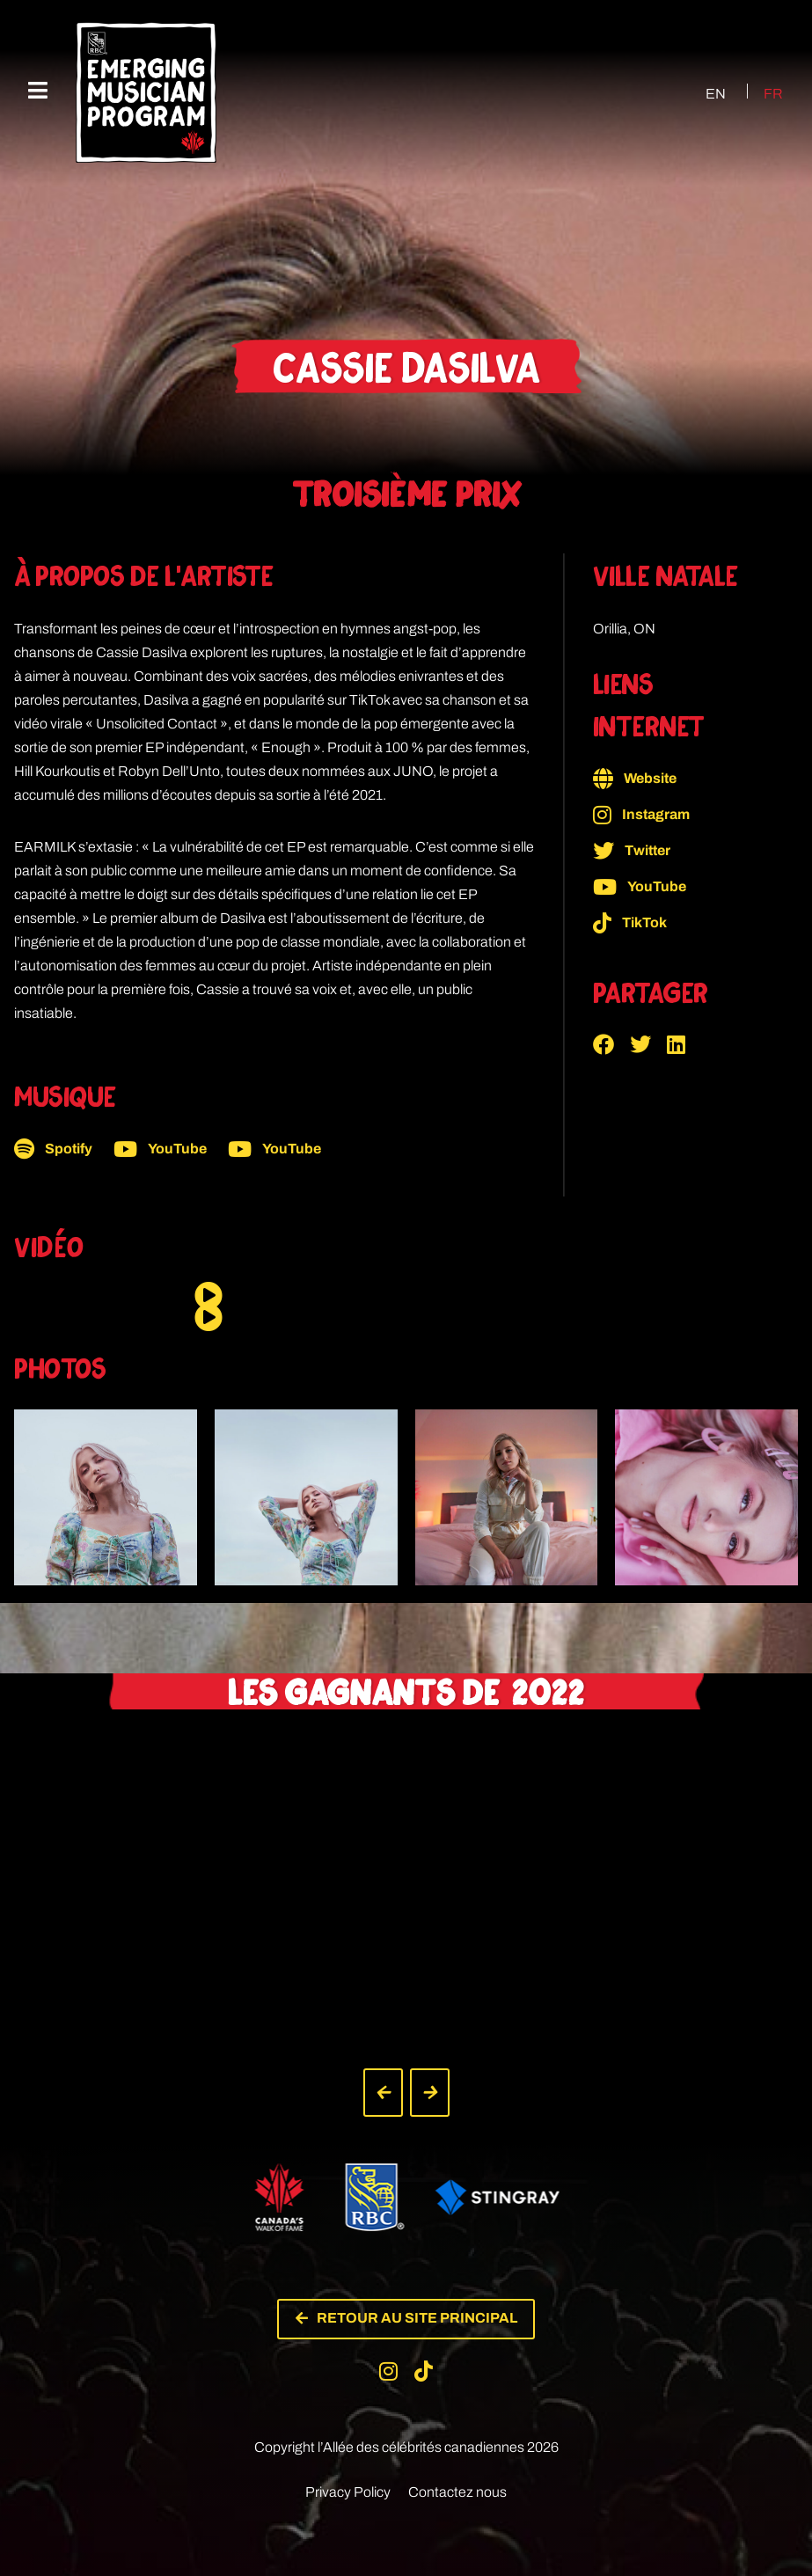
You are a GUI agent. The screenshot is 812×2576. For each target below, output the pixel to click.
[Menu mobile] (38, 91)
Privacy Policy (348, 2476)
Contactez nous (457, 2476)
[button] (611, 1044)
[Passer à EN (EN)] (700, 93)
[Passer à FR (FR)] (763, 93)
